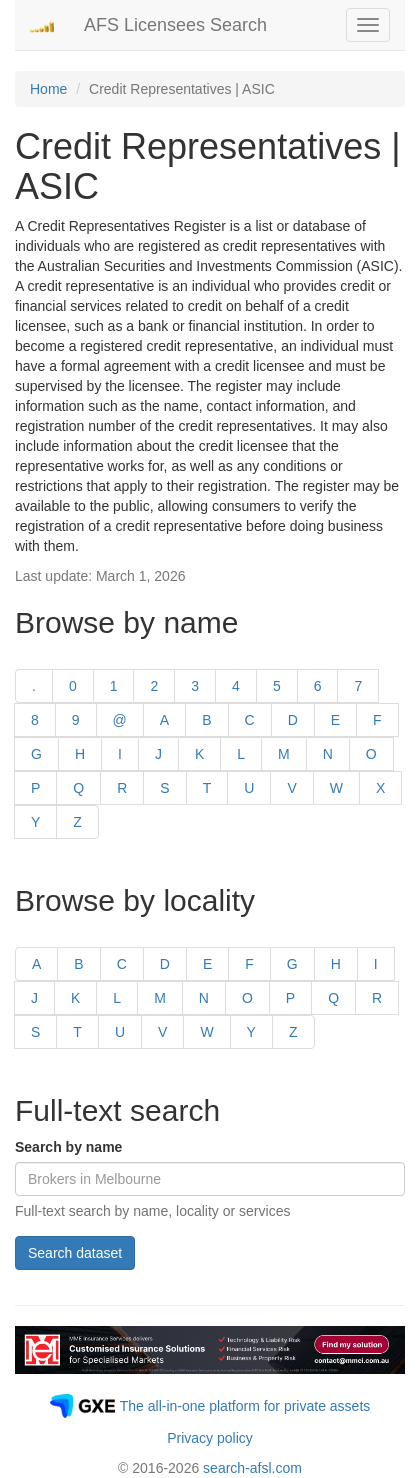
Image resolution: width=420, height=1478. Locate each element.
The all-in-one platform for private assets (245, 1406)
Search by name (68, 1147)
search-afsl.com (252, 1468)
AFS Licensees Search (175, 25)
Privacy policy (210, 1438)
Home (48, 89)
